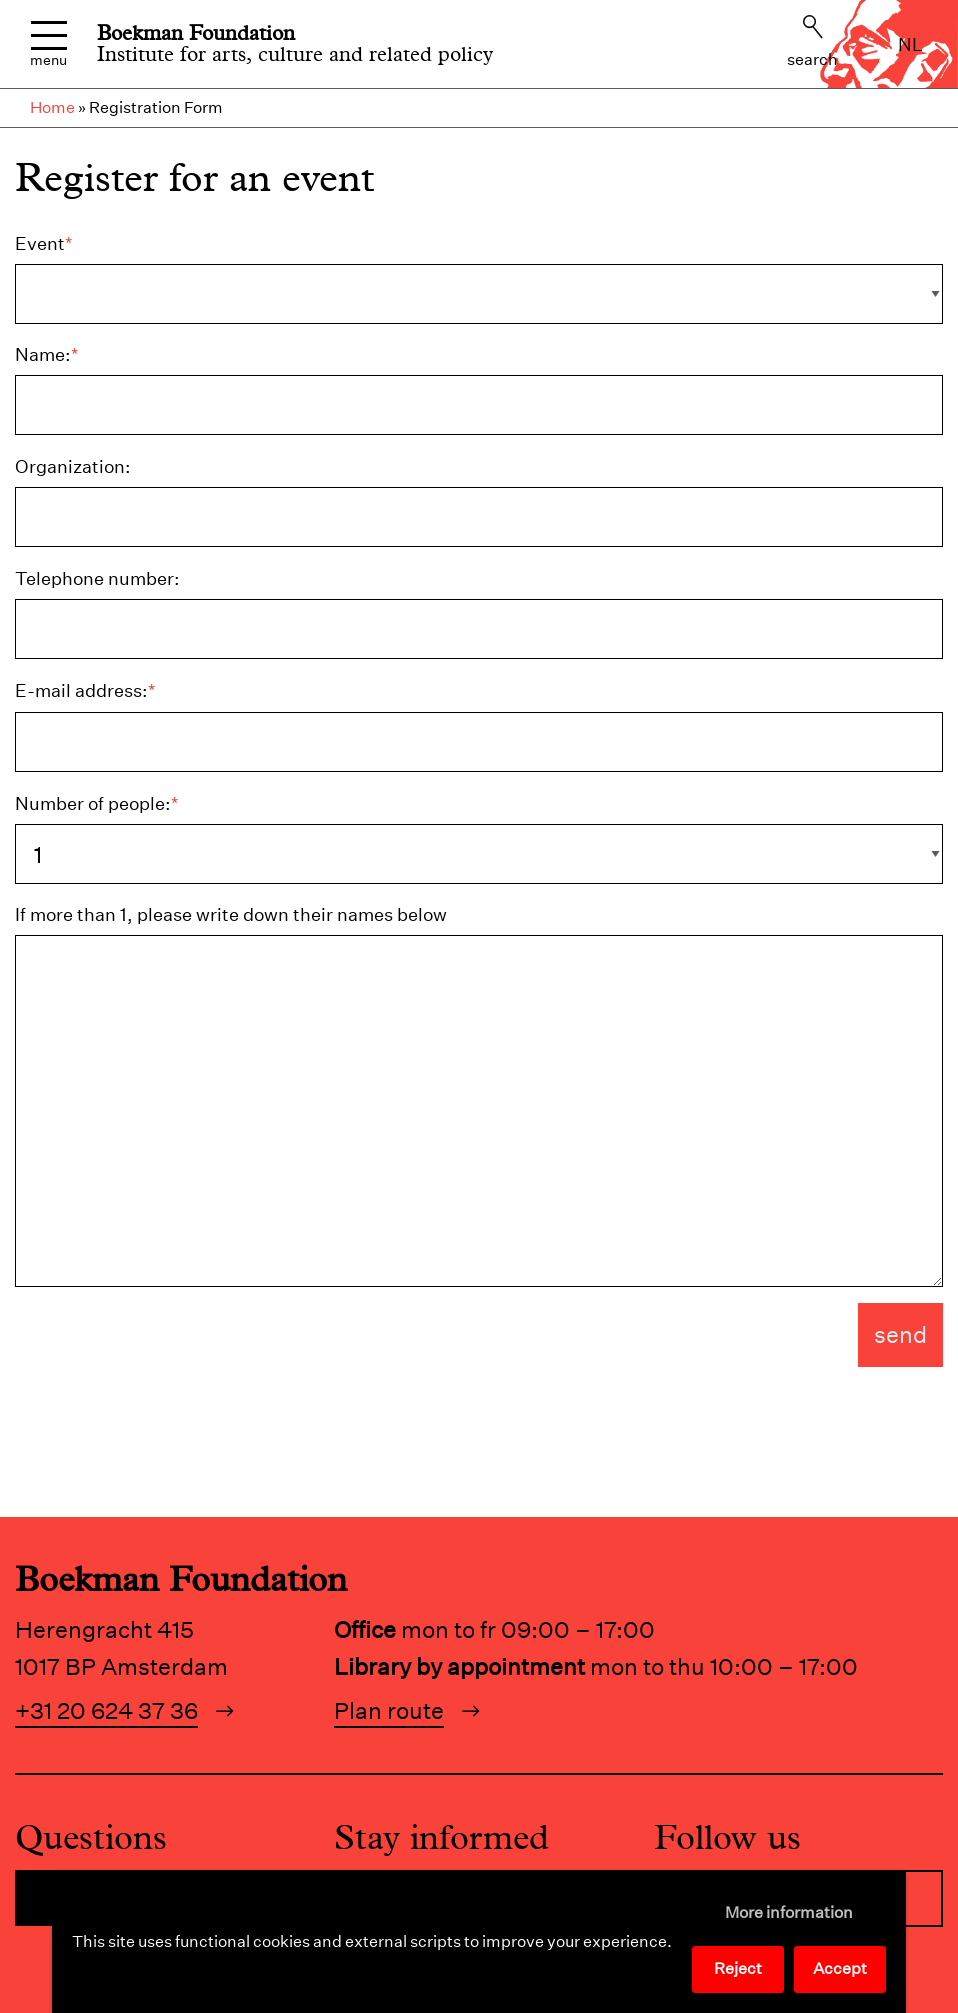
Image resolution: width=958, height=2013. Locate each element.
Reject (738, 1968)
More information (789, 1912)
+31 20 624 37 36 (106, 1710)
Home (52, 107)
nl (910, 44)
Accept (840, 1968)
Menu (48, 44)
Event (43, 243)
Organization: (73, 466)
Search (812, 42)
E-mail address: (85, 690)
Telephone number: (97, 578)
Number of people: (96, 803)
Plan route (389, 1710)
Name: (46, 354)
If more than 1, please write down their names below (231, 914)
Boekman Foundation (196, 33)
